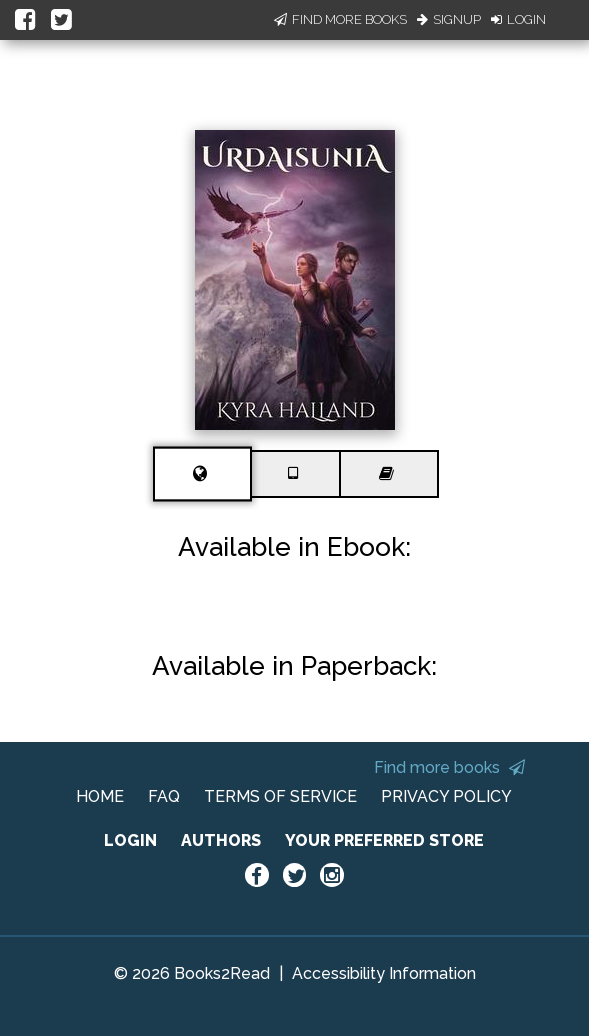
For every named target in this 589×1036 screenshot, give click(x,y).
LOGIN (130, 840)
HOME (100, 796)
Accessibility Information (384, 973)
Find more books (449, 767)
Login (518, 19)
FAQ (164, 796)
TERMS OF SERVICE (280, 796)
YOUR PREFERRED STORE (384, 840)
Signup (449, 19)
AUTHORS (221, 840)
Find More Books (340, 19)
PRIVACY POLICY (446, 796)
